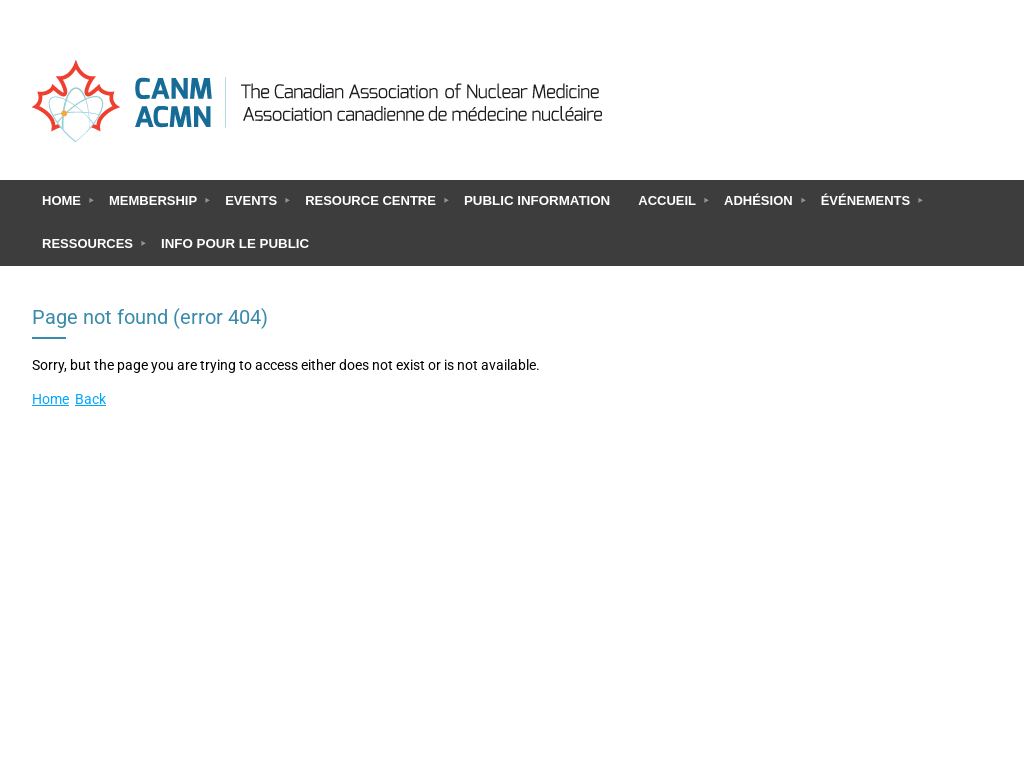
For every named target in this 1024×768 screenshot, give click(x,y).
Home (50, 399)
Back (90, 399)
